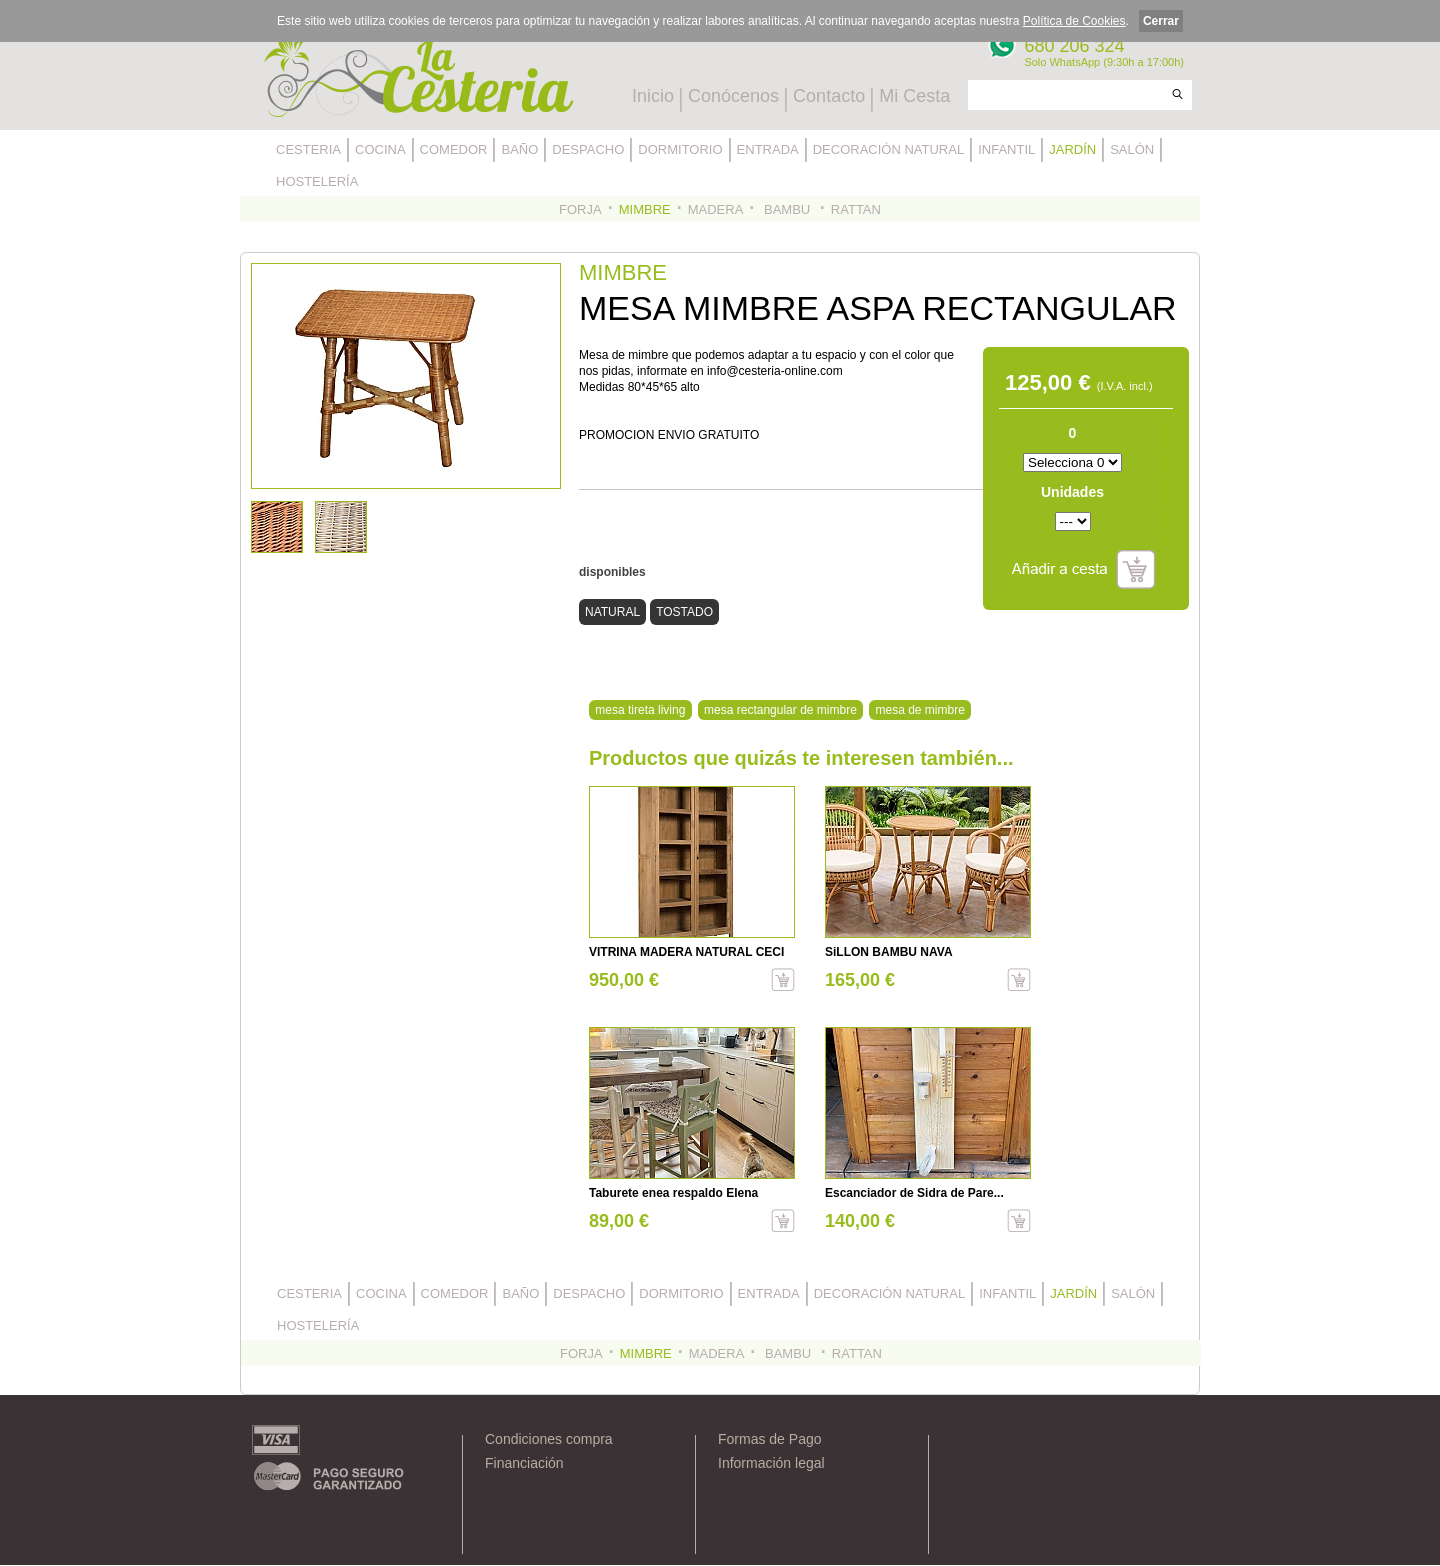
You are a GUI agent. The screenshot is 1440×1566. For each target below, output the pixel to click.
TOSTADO (684, 612)
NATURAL (612, 612)
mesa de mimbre (920, 710)
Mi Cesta (914, 96)
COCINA (380, 149)
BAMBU (786, 209)
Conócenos (733, 96)
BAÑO (519, 149)
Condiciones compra (549, 1439)
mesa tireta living (640, 710)
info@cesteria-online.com (775, 371)
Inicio (653, 96)
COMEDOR (454, 149)
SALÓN (1132, 149)
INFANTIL (1006, 149)
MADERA (716, 209)
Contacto (829, 96)
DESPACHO (588, 149)
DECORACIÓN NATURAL (888, 149)
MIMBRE (645, 209)
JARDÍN (1072, 149)
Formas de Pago (770, 1439)
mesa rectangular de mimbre (780, 710)
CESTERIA (308, 149)
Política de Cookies (1074, 21)
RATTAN (856, 209)
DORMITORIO (680, 149)
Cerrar (1161, 21)
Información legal (771, 1463)
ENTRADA (768, 149)
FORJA (580, 209)
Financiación (524, 1463)
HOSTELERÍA (317, 181)
